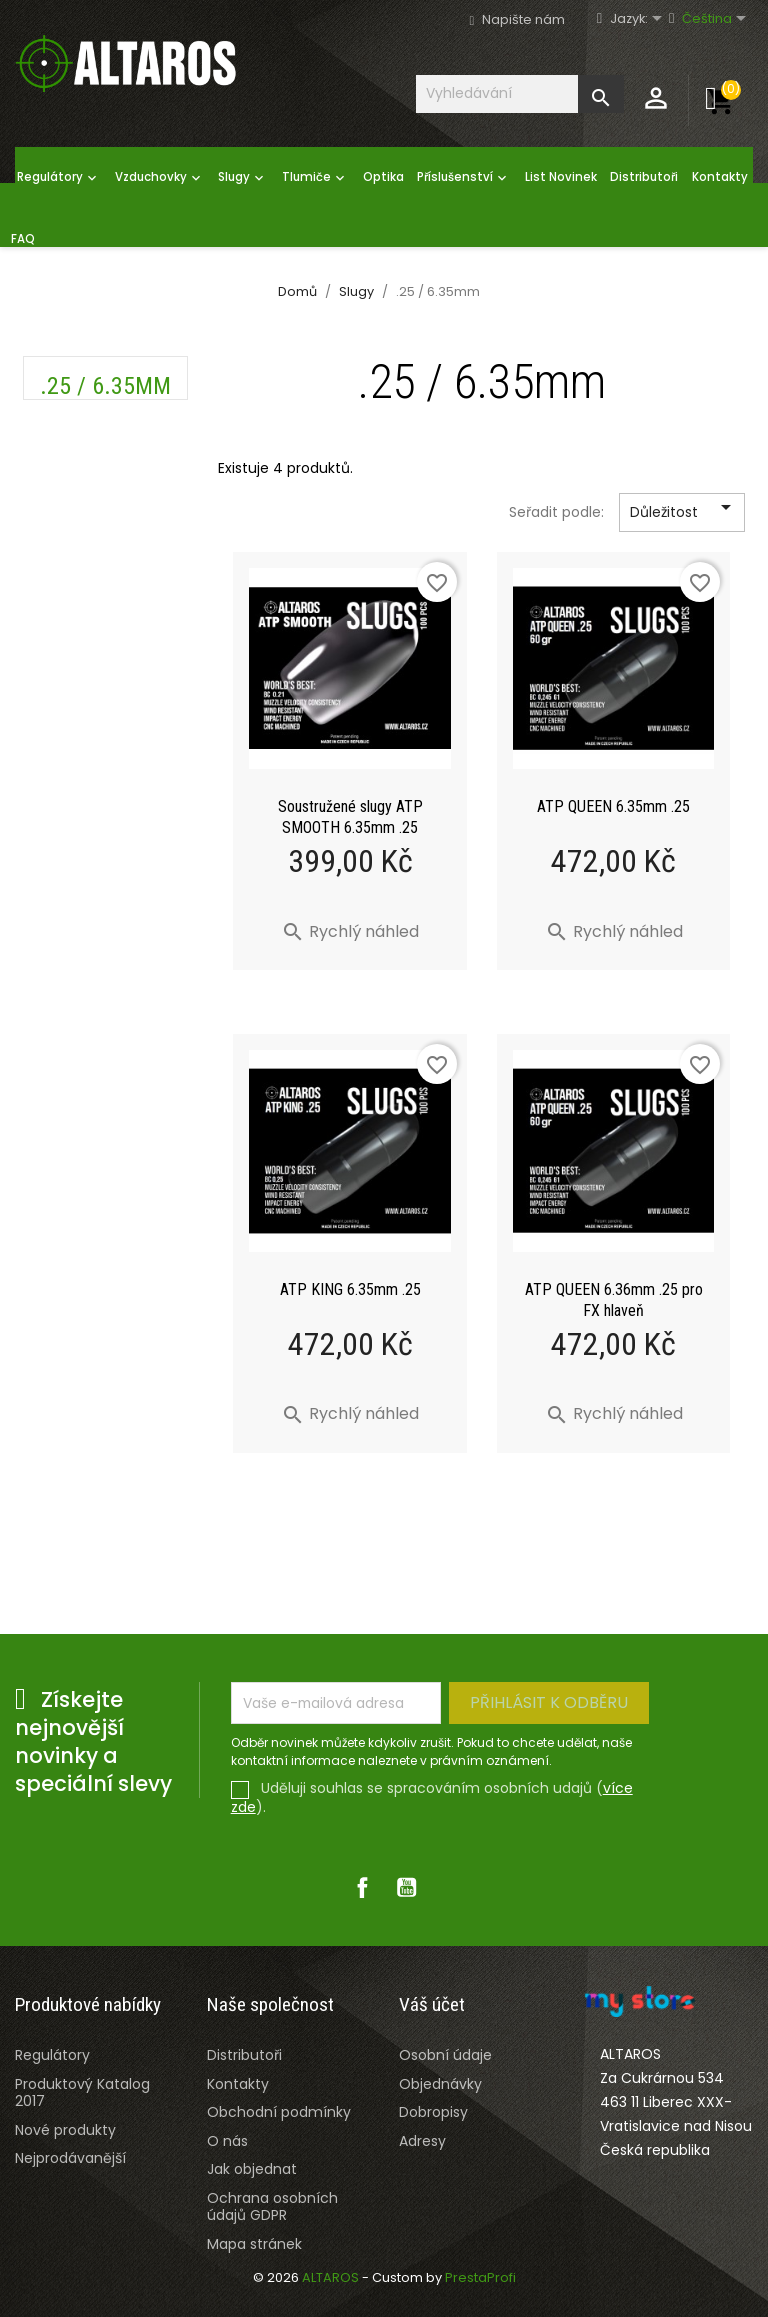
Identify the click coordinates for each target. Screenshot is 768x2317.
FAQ (23, 239)
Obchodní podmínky (279, 2112)
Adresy (422, 2141)
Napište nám (523, 19)
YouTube (406, 1888)
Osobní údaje (445, 2055)
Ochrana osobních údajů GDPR (272, 2206)
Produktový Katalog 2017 (82, 2092)
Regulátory (59, 178)
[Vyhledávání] (520, 93)
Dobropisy (433, 2112)
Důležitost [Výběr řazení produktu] (684, 513)
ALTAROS (332, 2277)
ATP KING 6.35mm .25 (350, 1289)
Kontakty (720, 177)
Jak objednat (252, 2169)
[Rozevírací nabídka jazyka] (645, 19)
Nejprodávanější (70, 2158)
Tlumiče (315, 178)
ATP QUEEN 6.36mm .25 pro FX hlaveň (614, 1300)
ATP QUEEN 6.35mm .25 (613, 806)
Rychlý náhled (350, 931)
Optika (383, 177)
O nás (227, 2141)
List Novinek (561, 177)
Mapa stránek (254, 2244)
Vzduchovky (160, 178)
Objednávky (440, 2084)
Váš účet (432, 2004)
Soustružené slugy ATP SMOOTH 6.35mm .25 (350, 817)
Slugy (243, 178)
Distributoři (644, 177)
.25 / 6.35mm (105, 386)
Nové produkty (65, 2130)
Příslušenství (464, 178)
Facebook (362, 1888)
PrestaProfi (480, 2277)
